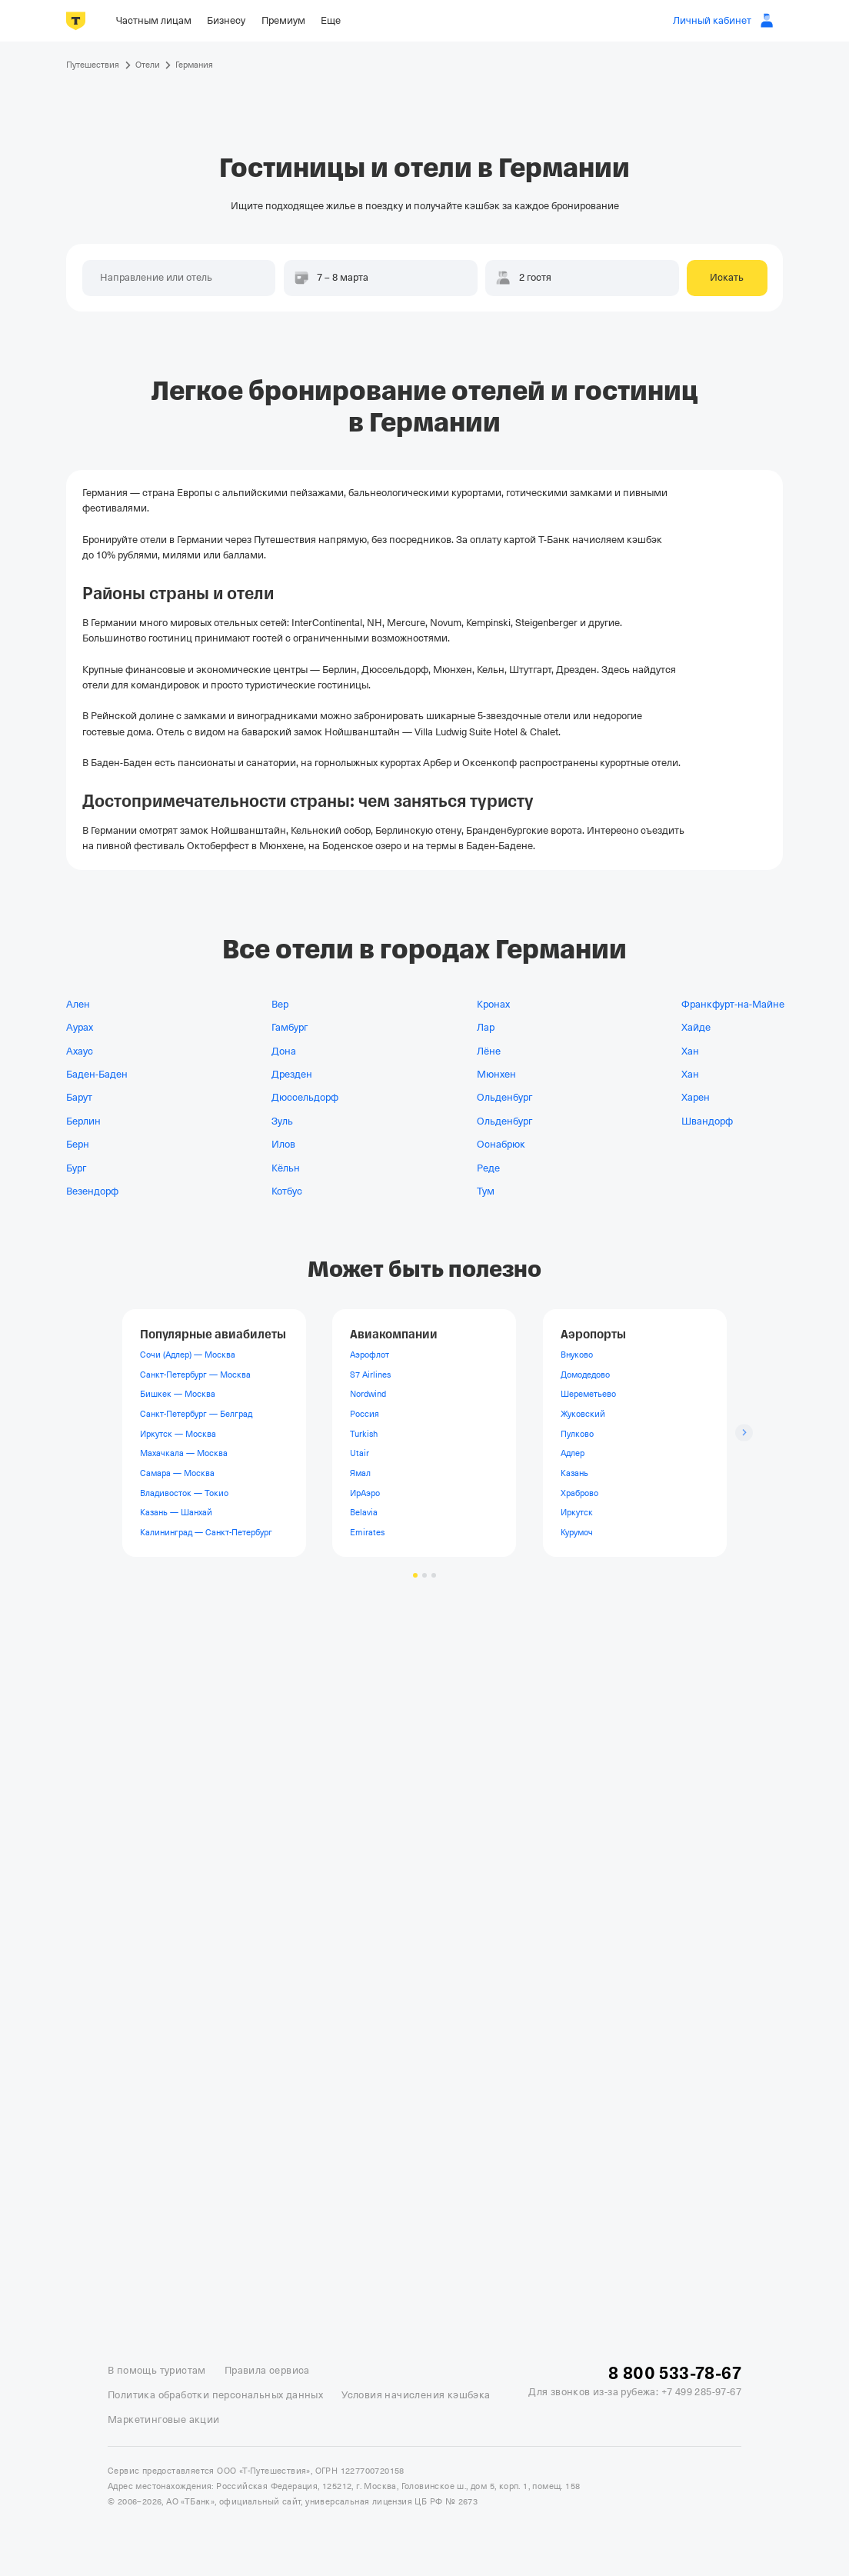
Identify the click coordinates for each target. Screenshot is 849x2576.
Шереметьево (588, 1393)
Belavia (364, 1512)
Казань (574, 1473)
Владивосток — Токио (184, 1492)
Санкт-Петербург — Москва (195, 1374)
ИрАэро (365, 1492)
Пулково (577, 1433)
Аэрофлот (369, 1354)
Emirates (367, 1532)
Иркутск (577, 1512)
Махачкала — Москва (184, 1453)
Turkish (364, 1433)
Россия (364, 1413)
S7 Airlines (370, 1374)
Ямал (360, 1473)
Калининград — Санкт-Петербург (206, 1532)
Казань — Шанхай (176, 1512)
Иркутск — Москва (178, 1433)
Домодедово (585, 1374)
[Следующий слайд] (744, 1432)
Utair (359, 1453)
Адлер (572, 1453)
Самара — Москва (177, 1473)
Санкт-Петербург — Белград (196, 1413)
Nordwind (368, 1393)
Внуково (577, 1354)
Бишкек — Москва (177, 1393)
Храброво (579, 1492)
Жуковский (583, 1413)
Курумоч (577, 1532)
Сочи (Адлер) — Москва (187, 1354)
